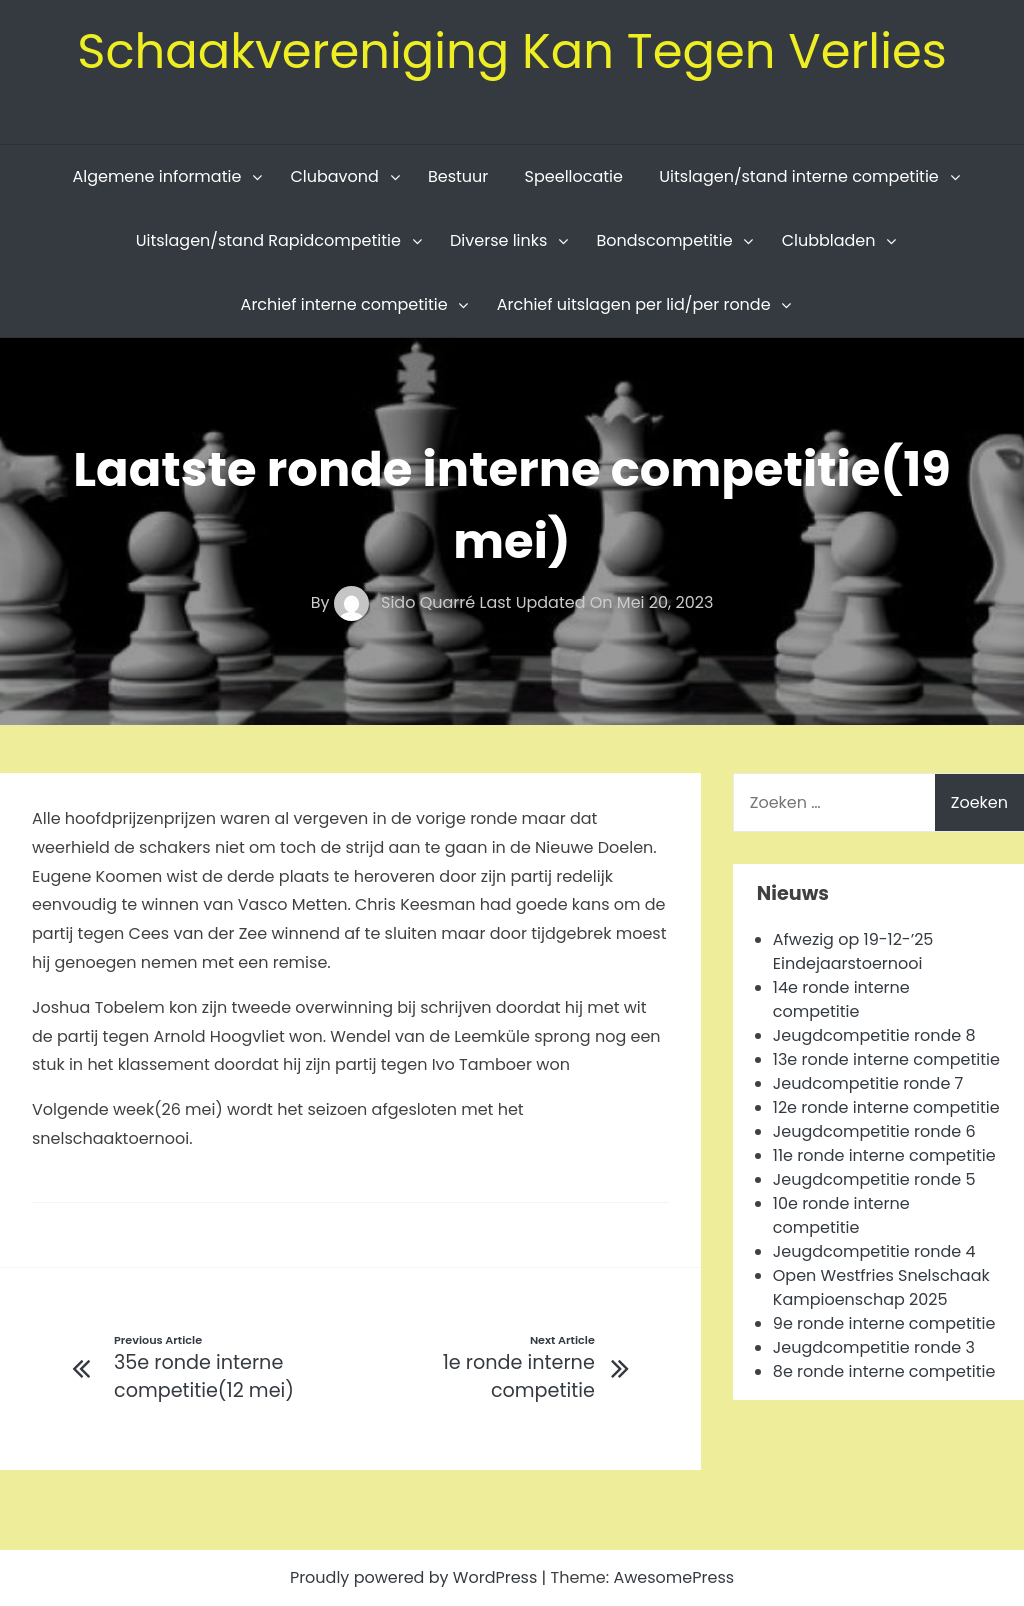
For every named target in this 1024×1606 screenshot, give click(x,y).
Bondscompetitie (664, 240)
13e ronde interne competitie (886, 1059)
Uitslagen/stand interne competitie (799, 176)
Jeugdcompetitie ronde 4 (874, 1251)
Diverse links (498, 240)
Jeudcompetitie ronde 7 (868, 1083)
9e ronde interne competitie (884, 1323)
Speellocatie (574, 176)
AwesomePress (673, 1577)
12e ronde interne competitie (886, 1107)
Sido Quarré (407, 602)
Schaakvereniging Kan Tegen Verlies (512, 51)
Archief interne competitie (344, 304)
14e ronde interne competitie (841, 999)
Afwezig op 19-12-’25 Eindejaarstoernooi (853, 951)
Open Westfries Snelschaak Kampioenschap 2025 (881, 1287)
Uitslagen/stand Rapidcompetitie (268, 240)
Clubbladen (829, 240)
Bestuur (458, 176)
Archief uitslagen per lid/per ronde (634, 304)
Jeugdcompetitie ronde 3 (874, 1347)
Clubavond (334, 176)
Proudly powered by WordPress (416, 1577)
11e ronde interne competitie (884, 1155)
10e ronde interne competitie (841, 1215)
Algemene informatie (156, 176)
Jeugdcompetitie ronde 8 (874, 1035)
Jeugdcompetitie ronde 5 (874, 1179)
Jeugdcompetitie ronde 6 (874, 1131)
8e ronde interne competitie (884, 1371)
